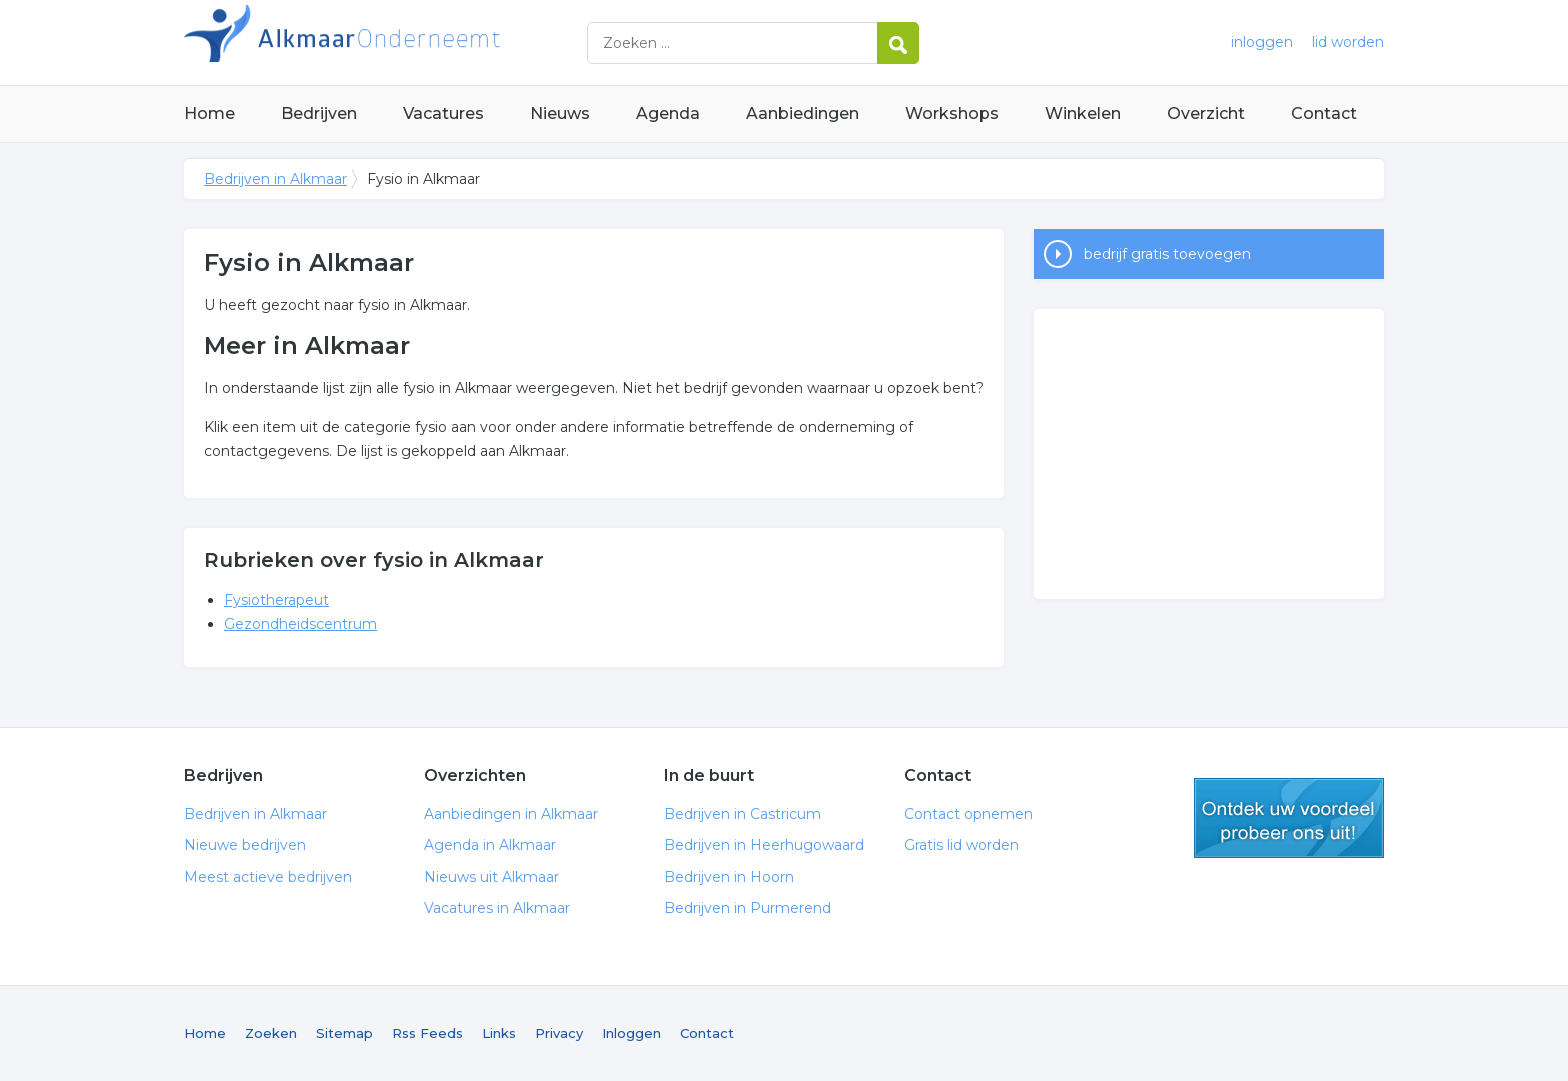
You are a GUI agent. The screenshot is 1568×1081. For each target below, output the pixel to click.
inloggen (1262, 42)
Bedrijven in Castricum (742, 814)
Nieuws (560, 113)
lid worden (1348, 42)
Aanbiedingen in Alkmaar (511, 814)
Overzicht (1206, 113)
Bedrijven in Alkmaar (434, 42)
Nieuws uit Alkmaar (491, 877)
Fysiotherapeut (276, 600)
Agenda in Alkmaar (490, 845)
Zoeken (271, 1033)
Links (499, 1033)
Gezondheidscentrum (300, 624)
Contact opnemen (968, 814)
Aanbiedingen (802, 113)
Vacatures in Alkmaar (497, 908)
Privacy (559, 1033)
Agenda (668, 113)
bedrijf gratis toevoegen (1167, 254)
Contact (1324, 113)
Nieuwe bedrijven (245, 845)
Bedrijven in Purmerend (747, 908)
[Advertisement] (1209, 454)
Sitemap (344, 1033)
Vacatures (443, 113)
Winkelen (1083, 113)
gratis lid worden (1289, 818)
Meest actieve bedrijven (268, 877)
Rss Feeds (427, 1033)
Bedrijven (319, 113)
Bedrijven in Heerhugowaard (764, 845)
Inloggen (631, 1033)
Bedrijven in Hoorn (729, 877)
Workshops (952, 113)
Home (209, 113)
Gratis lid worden (961, 845)
